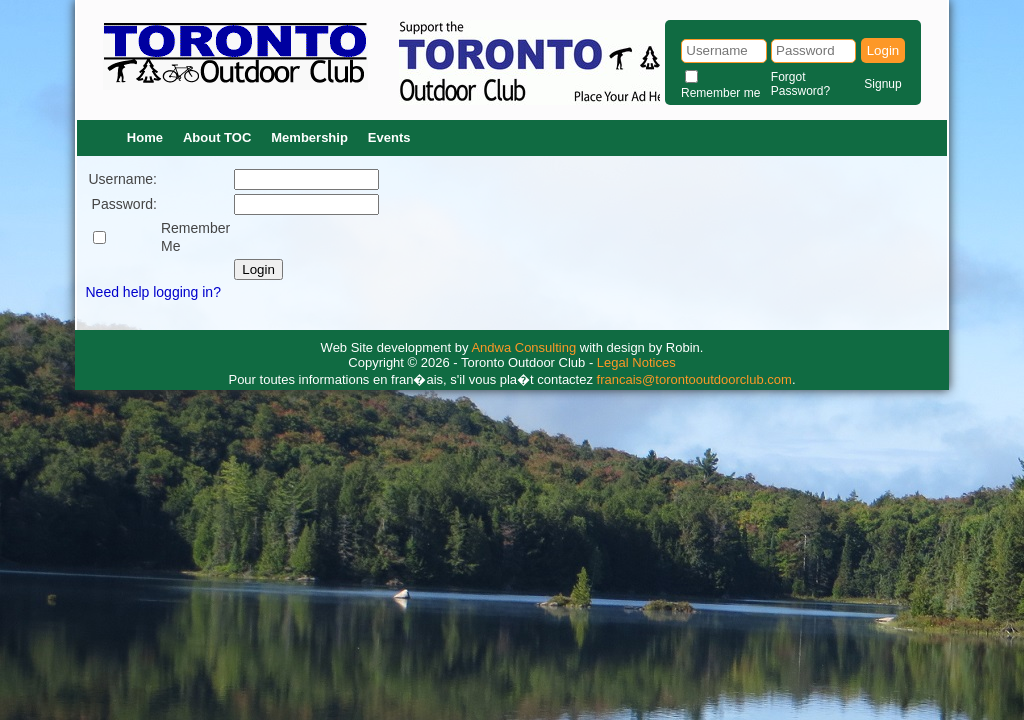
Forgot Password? (800, 84)
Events (389, 137)
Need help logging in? (153, 292)
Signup (882, 84)
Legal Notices (636, 362)
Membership (309, 137)
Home (145, 137)
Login (883, 50)
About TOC (217, 137)
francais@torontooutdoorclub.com (694, 379)
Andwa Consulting (523, 347)
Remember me (720, 93)
